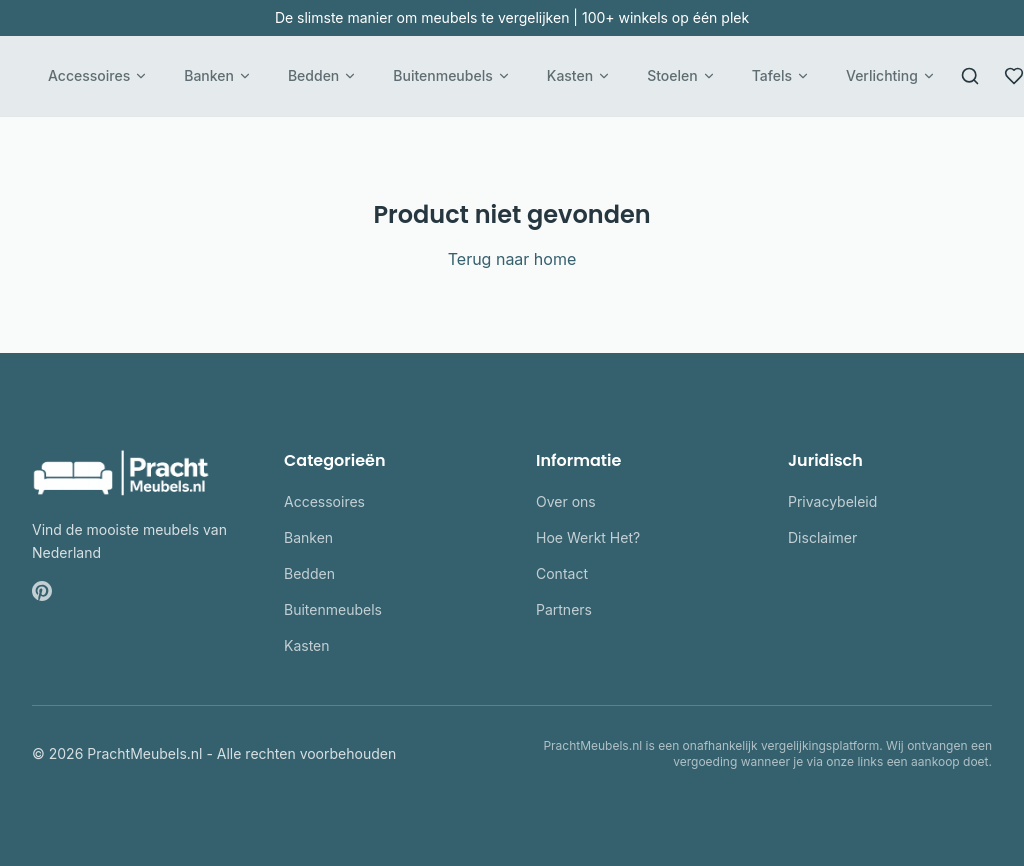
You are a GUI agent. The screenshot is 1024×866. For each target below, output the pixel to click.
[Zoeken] (970, 76)
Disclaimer (822, 537)
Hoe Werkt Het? (588, 537)
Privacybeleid (832, 501)
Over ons (566, 501)
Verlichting (891, 75)
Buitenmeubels (451, 75)
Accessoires (98, 75)
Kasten (579, 75)
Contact (562, 573)
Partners (564, 609)
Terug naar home (512, 259)
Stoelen (681, 75)
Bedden (322, 75)
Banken (218, 75)
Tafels (781, 75)
